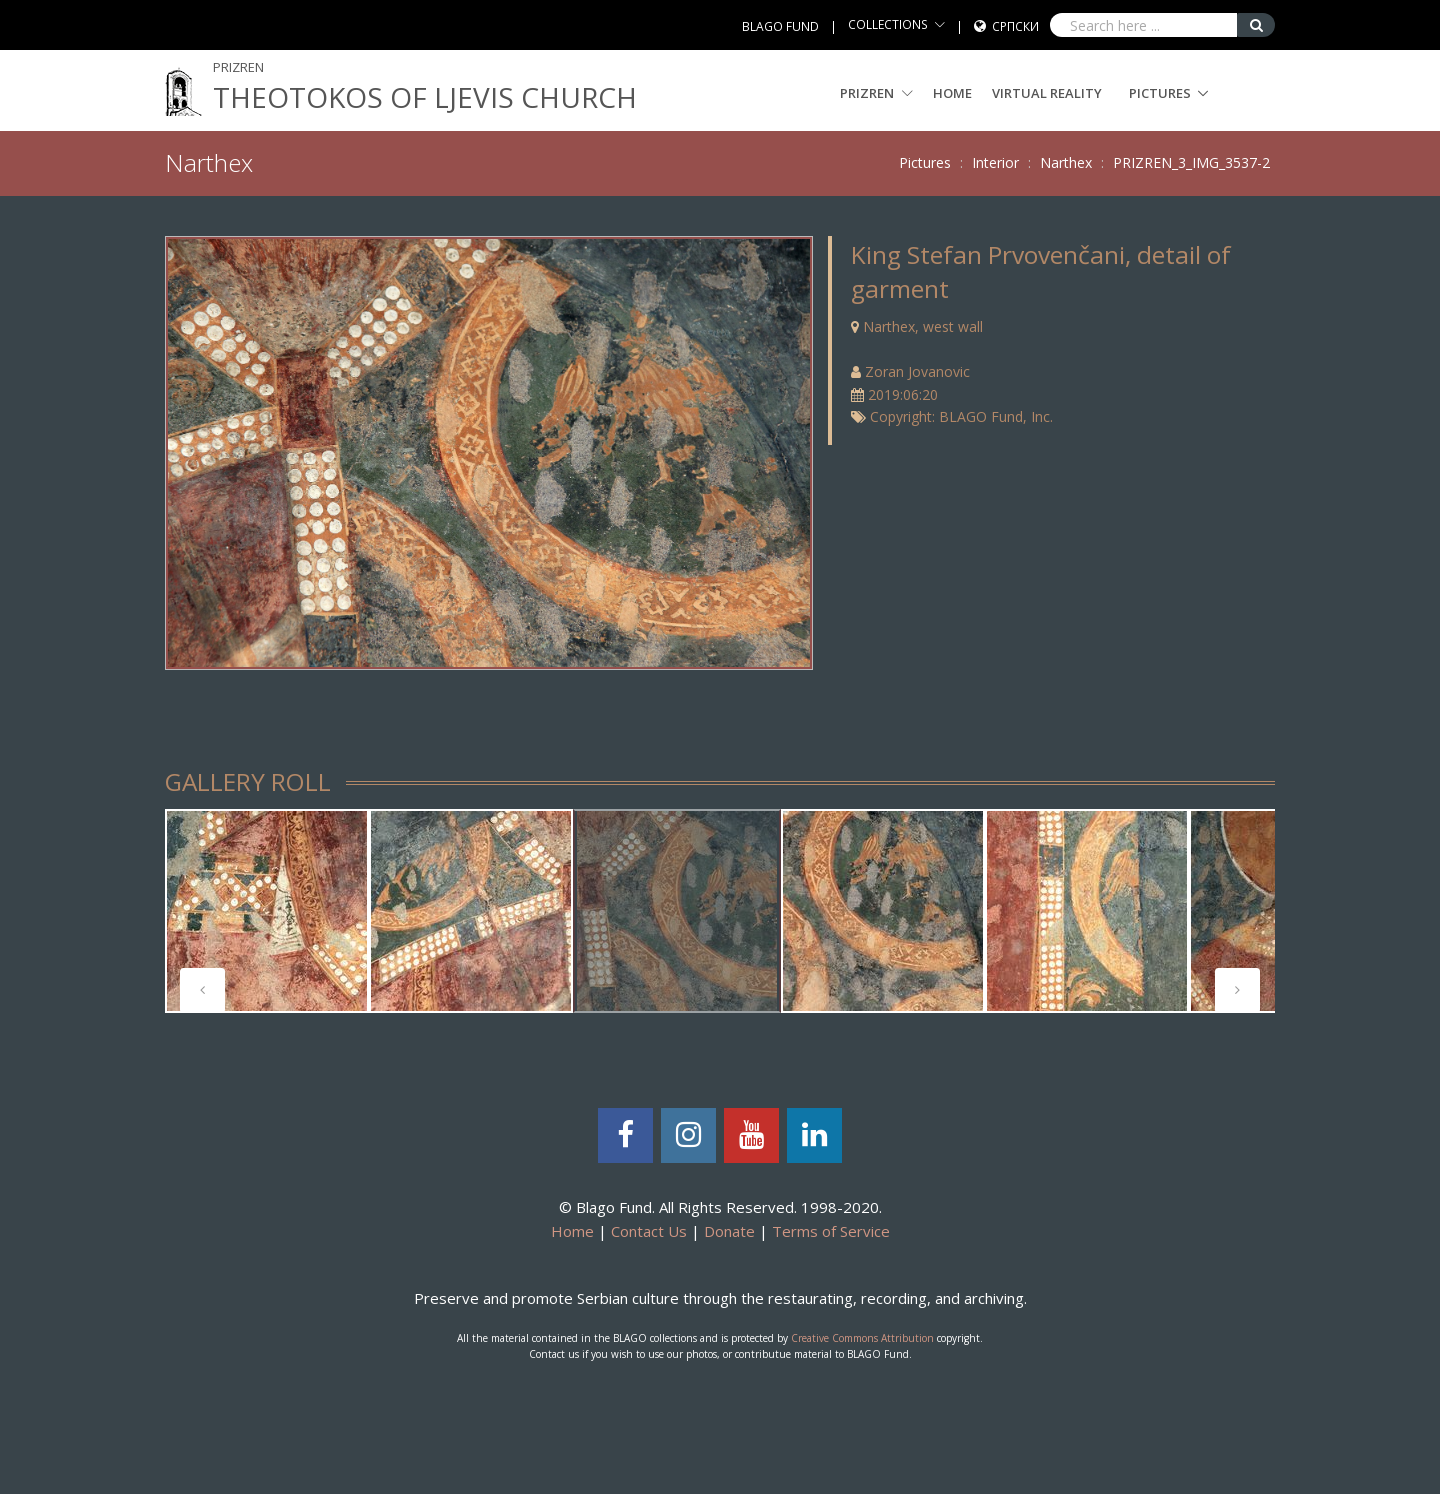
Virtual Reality (1047, 93)
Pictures (1160, 93)
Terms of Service (831, 1231)
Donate (729, 1231)
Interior (995, 162)
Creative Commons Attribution (862, 1338)
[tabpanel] (267, 911)
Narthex (1066, 162)
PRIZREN (876, 93)
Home (952, 93)
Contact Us (649, 1231)
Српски (1015, 26)
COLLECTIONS (888, 24)
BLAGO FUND (780, 26)
